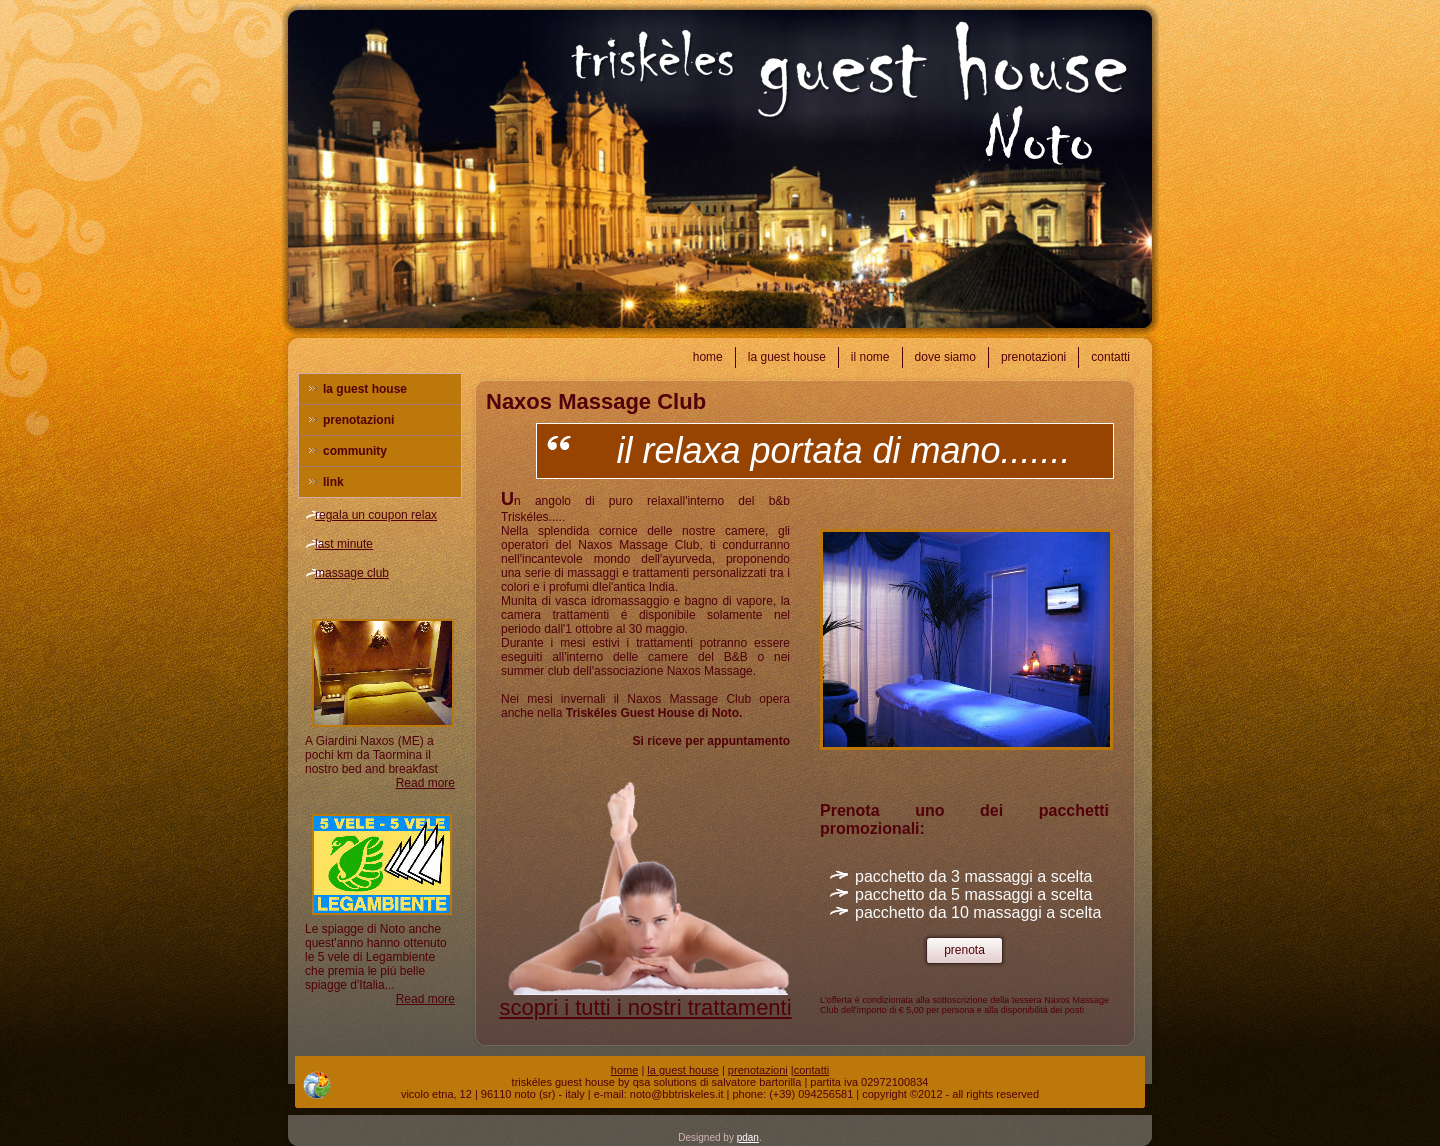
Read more (425, 783)
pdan (748, 1137)
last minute (344, 544)
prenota (964, 950)
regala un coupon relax (376, 515)
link (333, 482)
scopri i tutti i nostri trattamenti (645, 1007)
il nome (870, 357)
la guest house (787, 357)
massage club (352, 573)
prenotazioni (1033, 357)
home (708, 357)
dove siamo (945, 357)
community (355, 451)
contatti (1110, 357)
